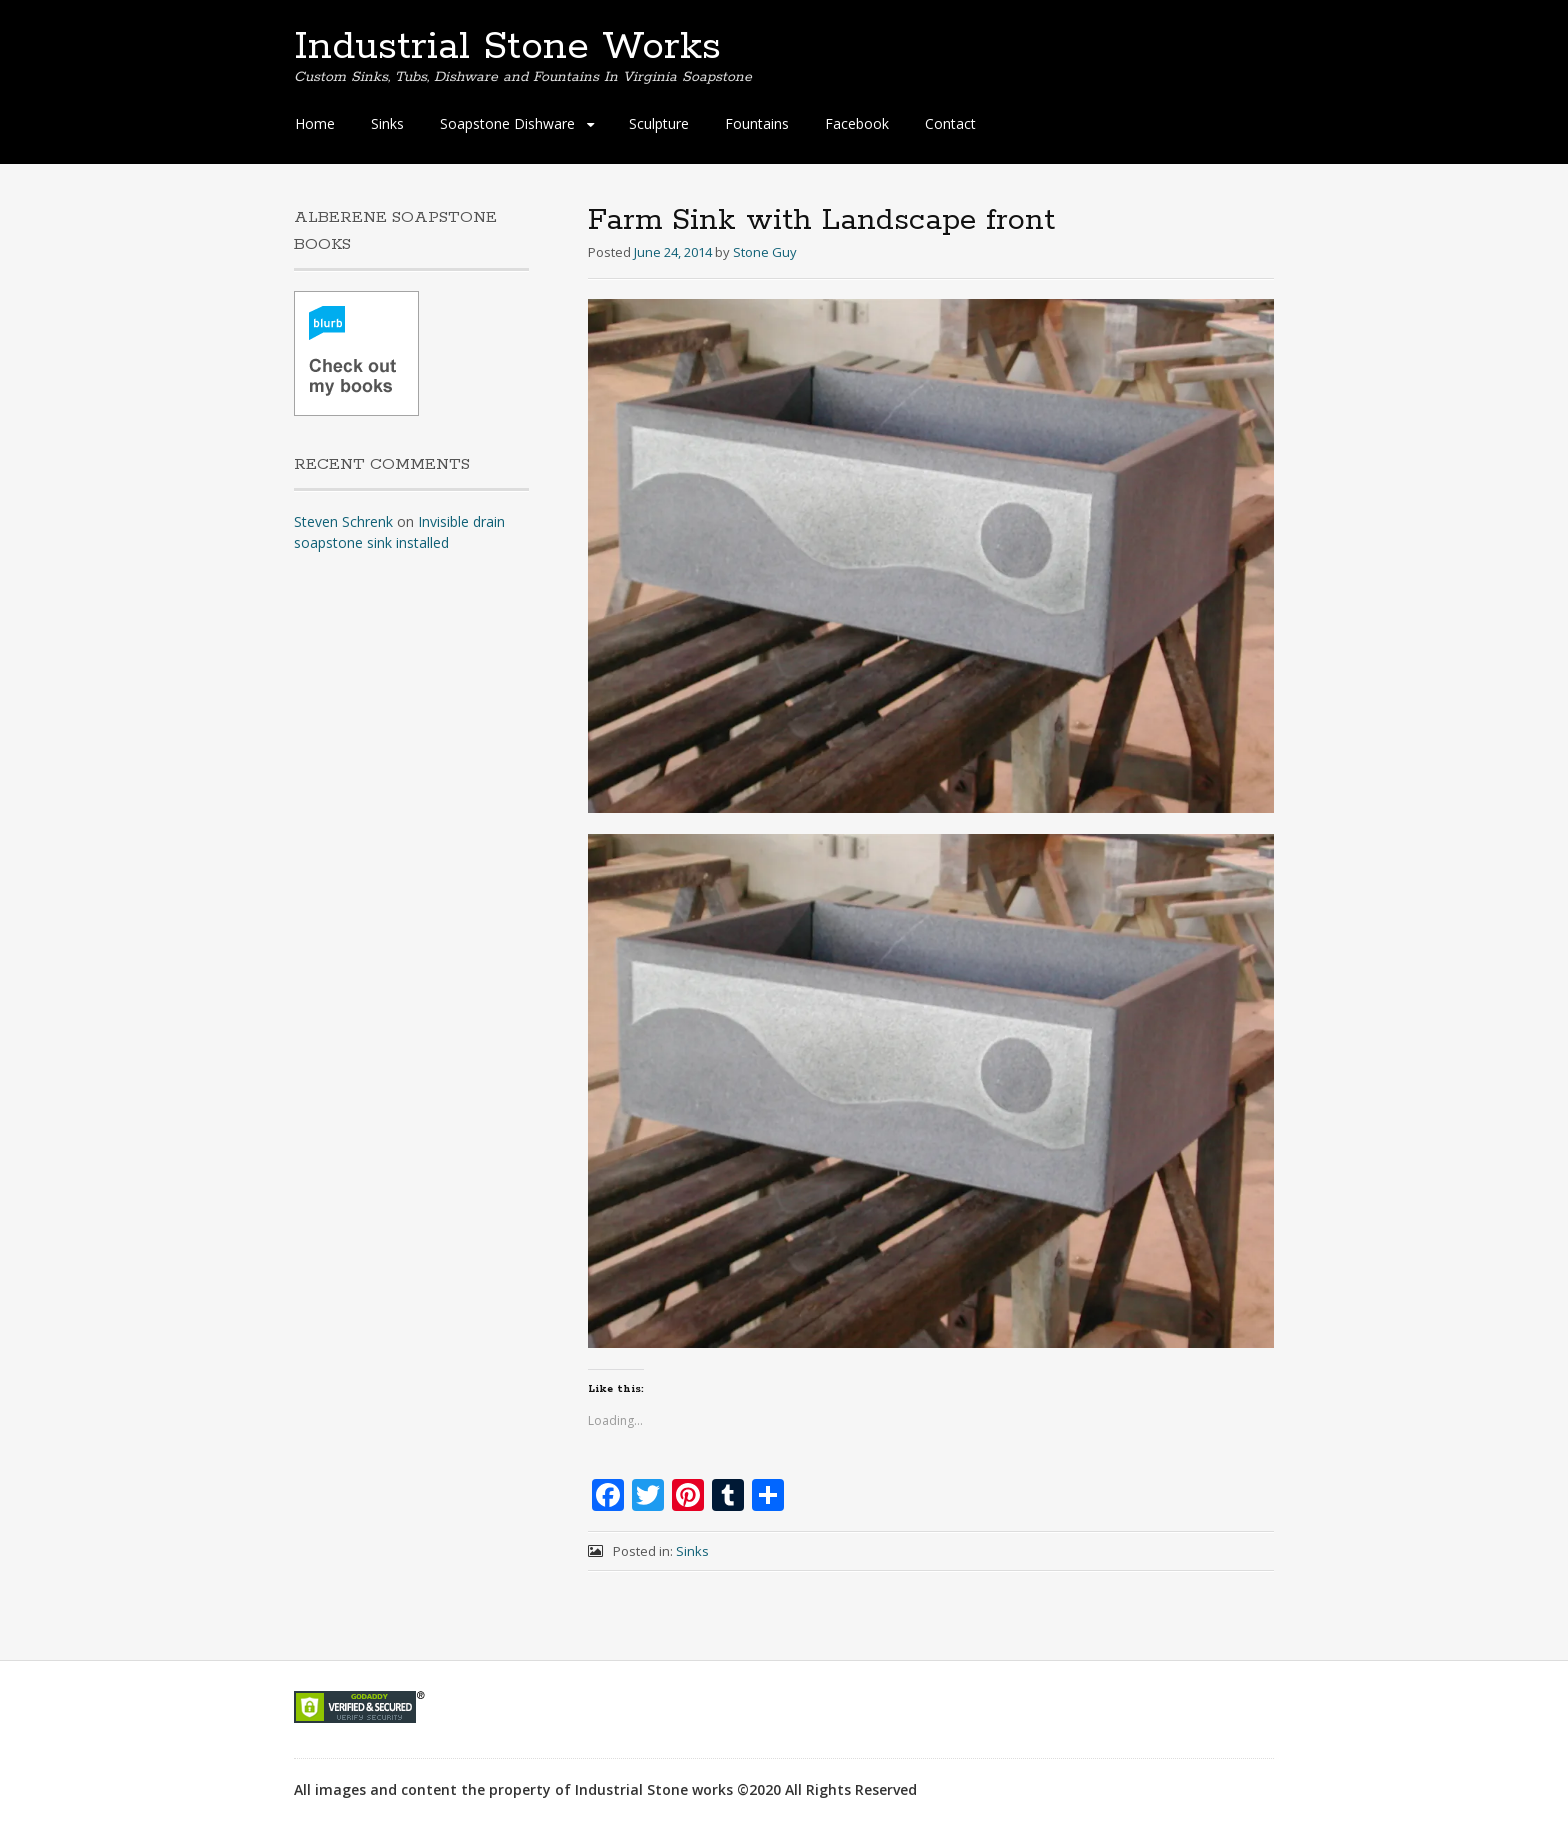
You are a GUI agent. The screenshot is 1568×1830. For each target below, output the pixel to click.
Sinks (387, 123)
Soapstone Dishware (507, 123)
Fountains (757, 123)
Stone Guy (765, 252)
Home (315, 123)
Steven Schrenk (343, 521)
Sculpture (659, 123)
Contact (950, 123)
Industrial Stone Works (507, 47)
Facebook (857, 123)
